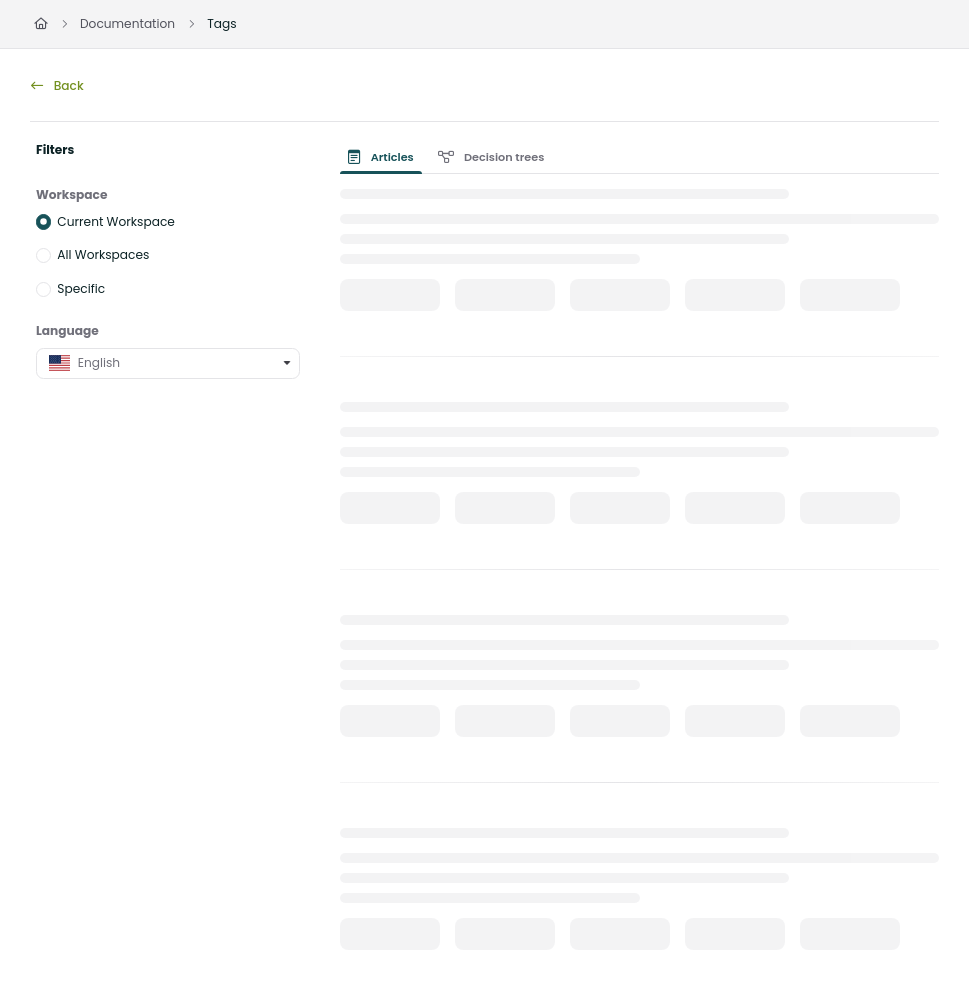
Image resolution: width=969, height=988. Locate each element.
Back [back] (57, 85)
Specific (81, 288)
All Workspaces (103, 254)
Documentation (127, 23)
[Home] (41, 24)
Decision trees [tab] (491, 157)
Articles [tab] (380, 157)
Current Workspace (116, 220)
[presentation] (384, 157)
